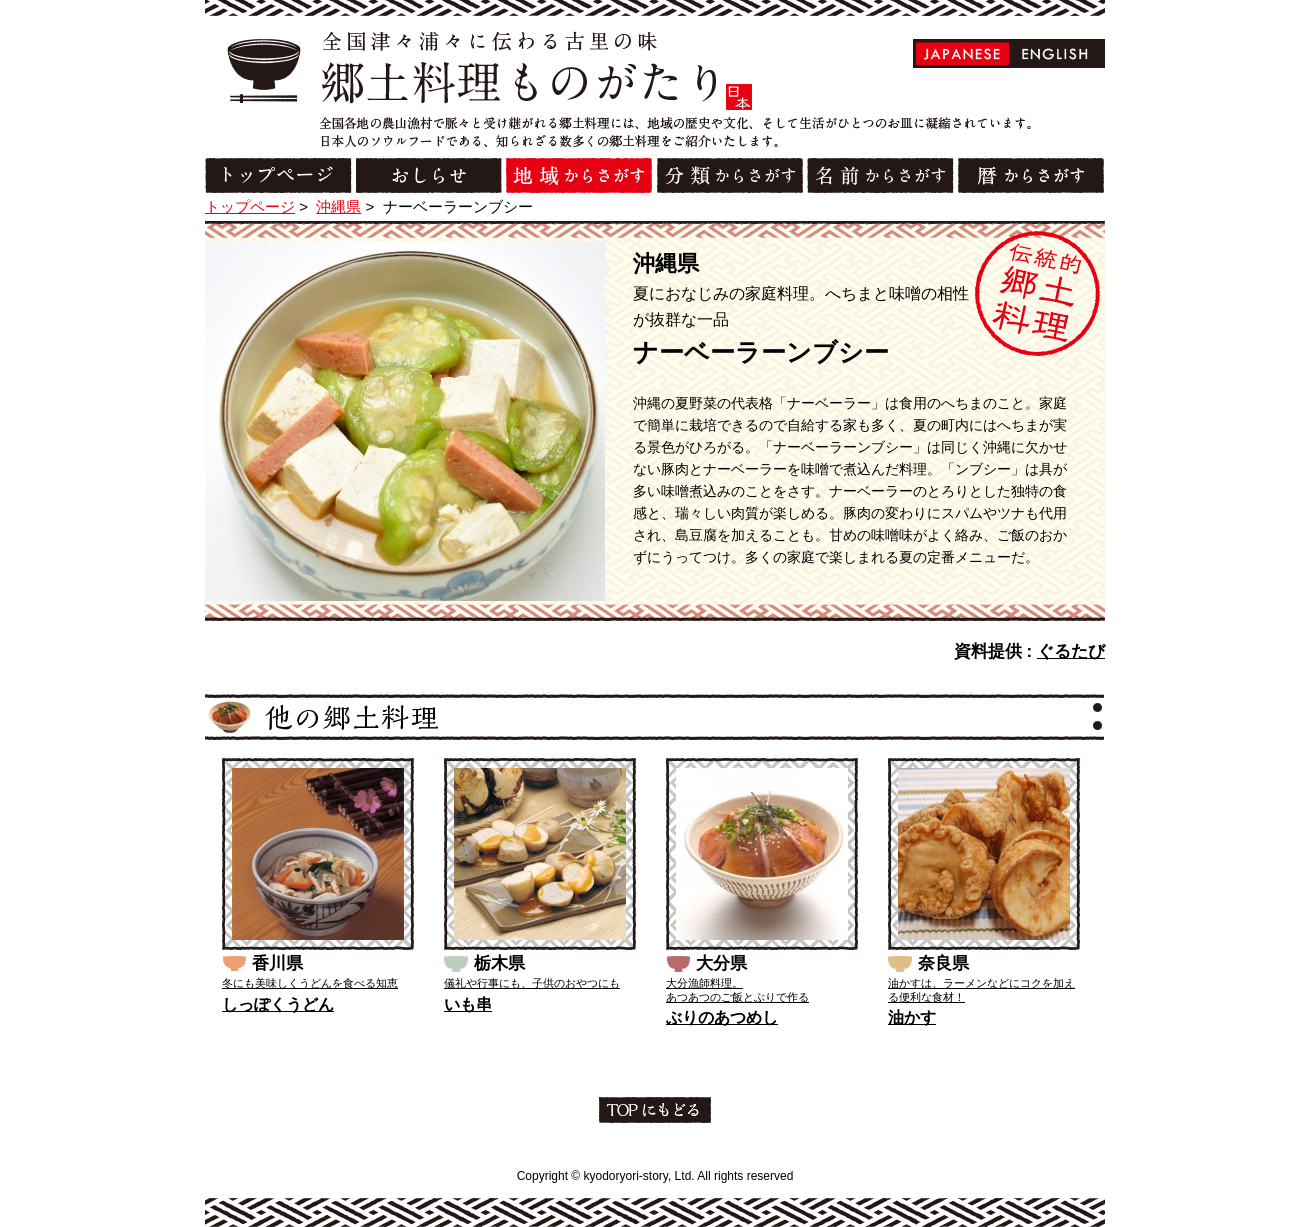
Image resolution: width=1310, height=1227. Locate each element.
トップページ (250, 206)
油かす (912, 1017)
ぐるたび (1071, 651)
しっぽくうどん (278, 1004)
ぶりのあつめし (722, 1017)
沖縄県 (338, 206)
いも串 (468, 1004)
